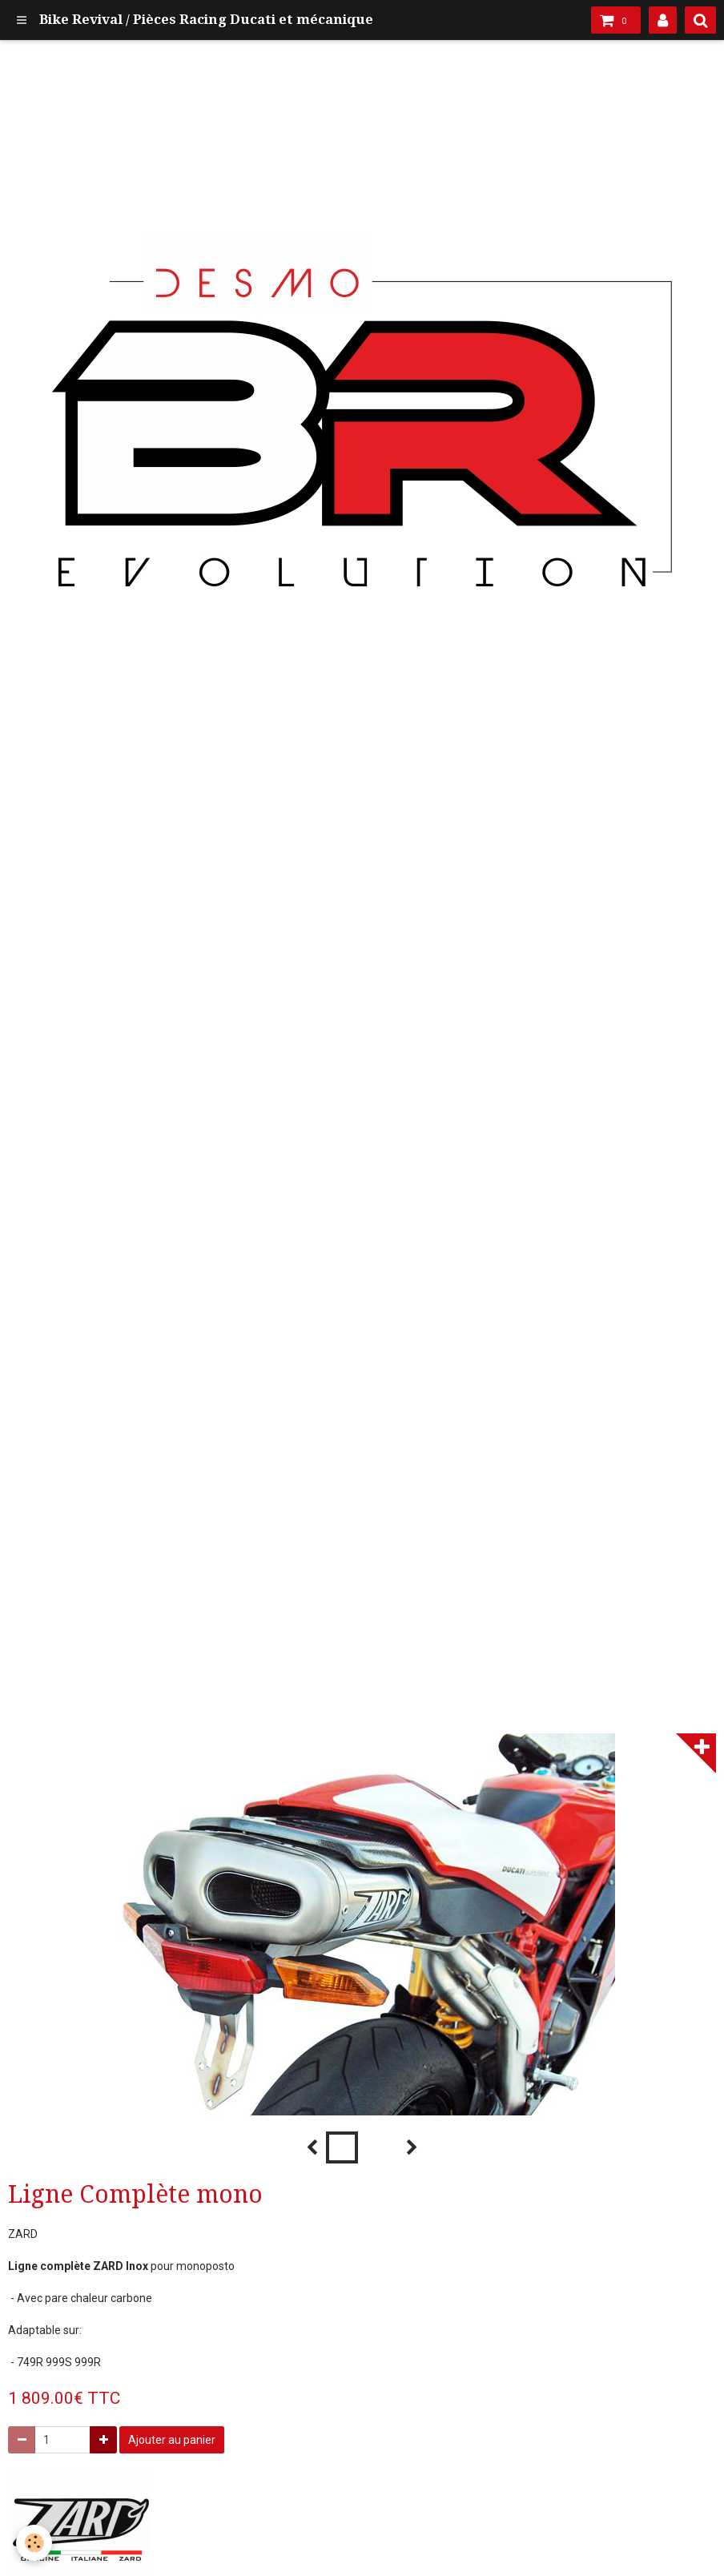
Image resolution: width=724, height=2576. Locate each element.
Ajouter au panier (171, 2439)
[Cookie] (34, 2543)
